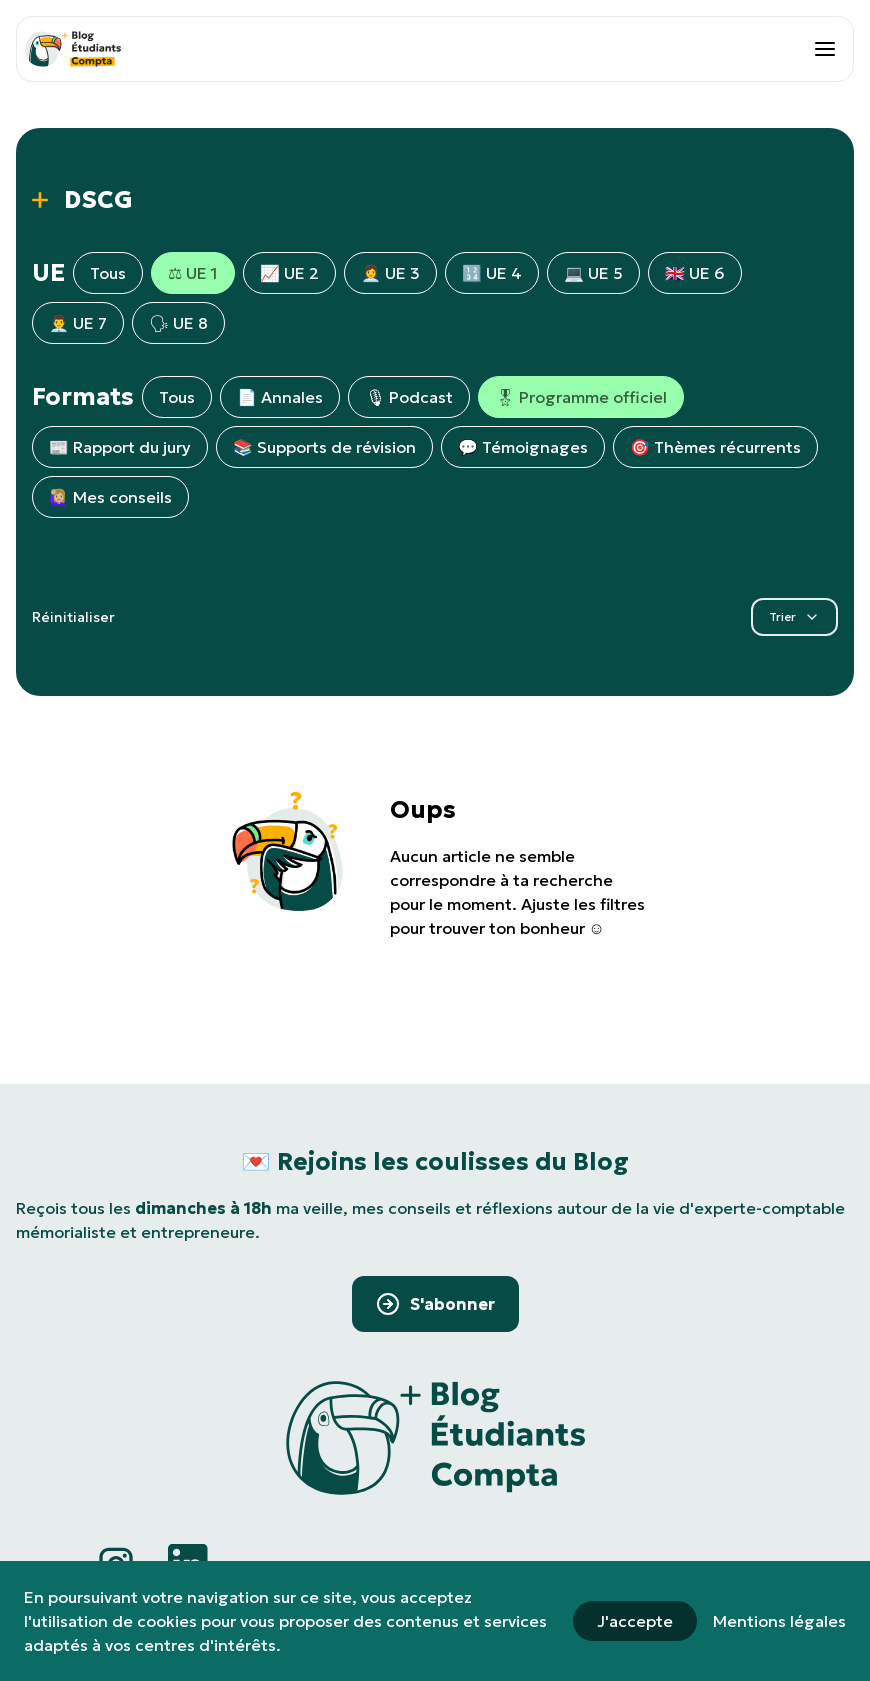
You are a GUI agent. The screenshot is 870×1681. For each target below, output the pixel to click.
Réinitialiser (73, 617)
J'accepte (635, 1621)
